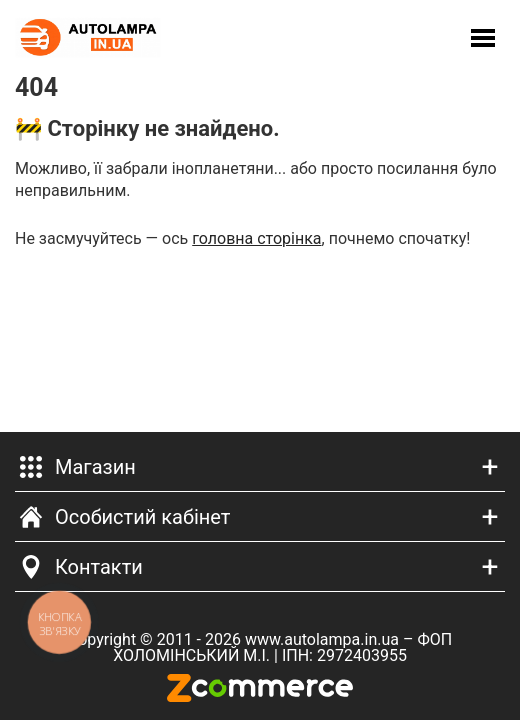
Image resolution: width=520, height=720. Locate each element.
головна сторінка (256, 238)
